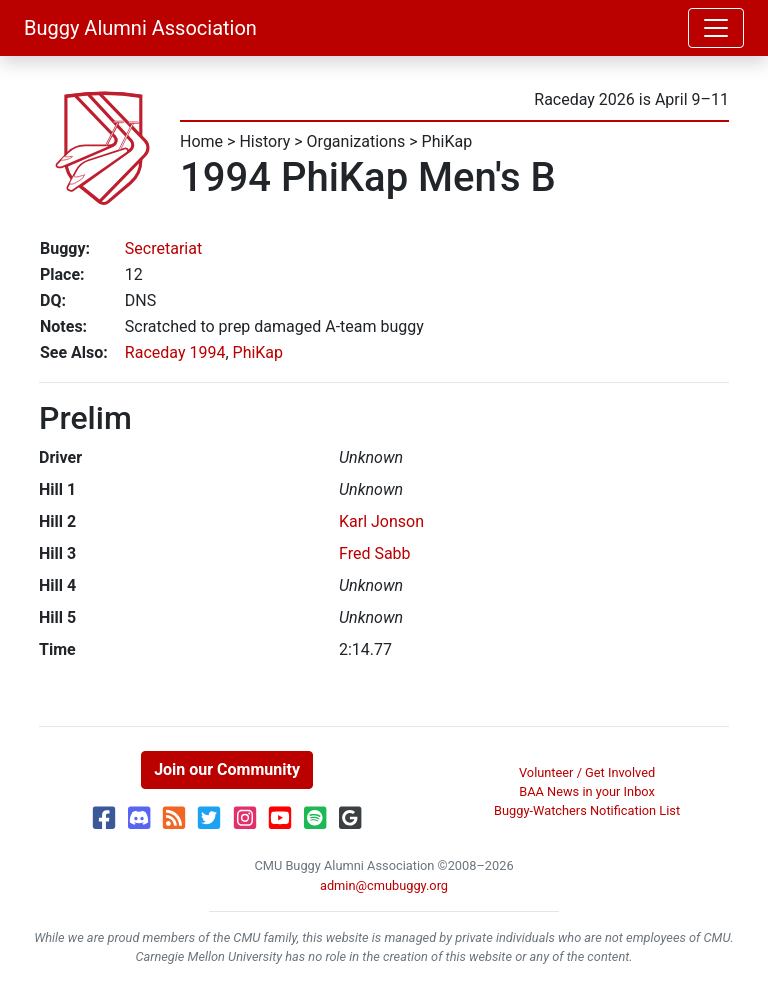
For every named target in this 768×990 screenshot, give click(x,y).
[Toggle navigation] (716, 28)
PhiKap (447, 141)
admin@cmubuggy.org (384, 885)
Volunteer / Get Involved (587, 772)
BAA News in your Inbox (587, 791)
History (264, 141)
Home (201, 141)
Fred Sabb (375, 553)
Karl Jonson (381, 521)
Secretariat (163, 248)
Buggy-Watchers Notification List (587, 810)
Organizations (356, 141)
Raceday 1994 (175, 352)
